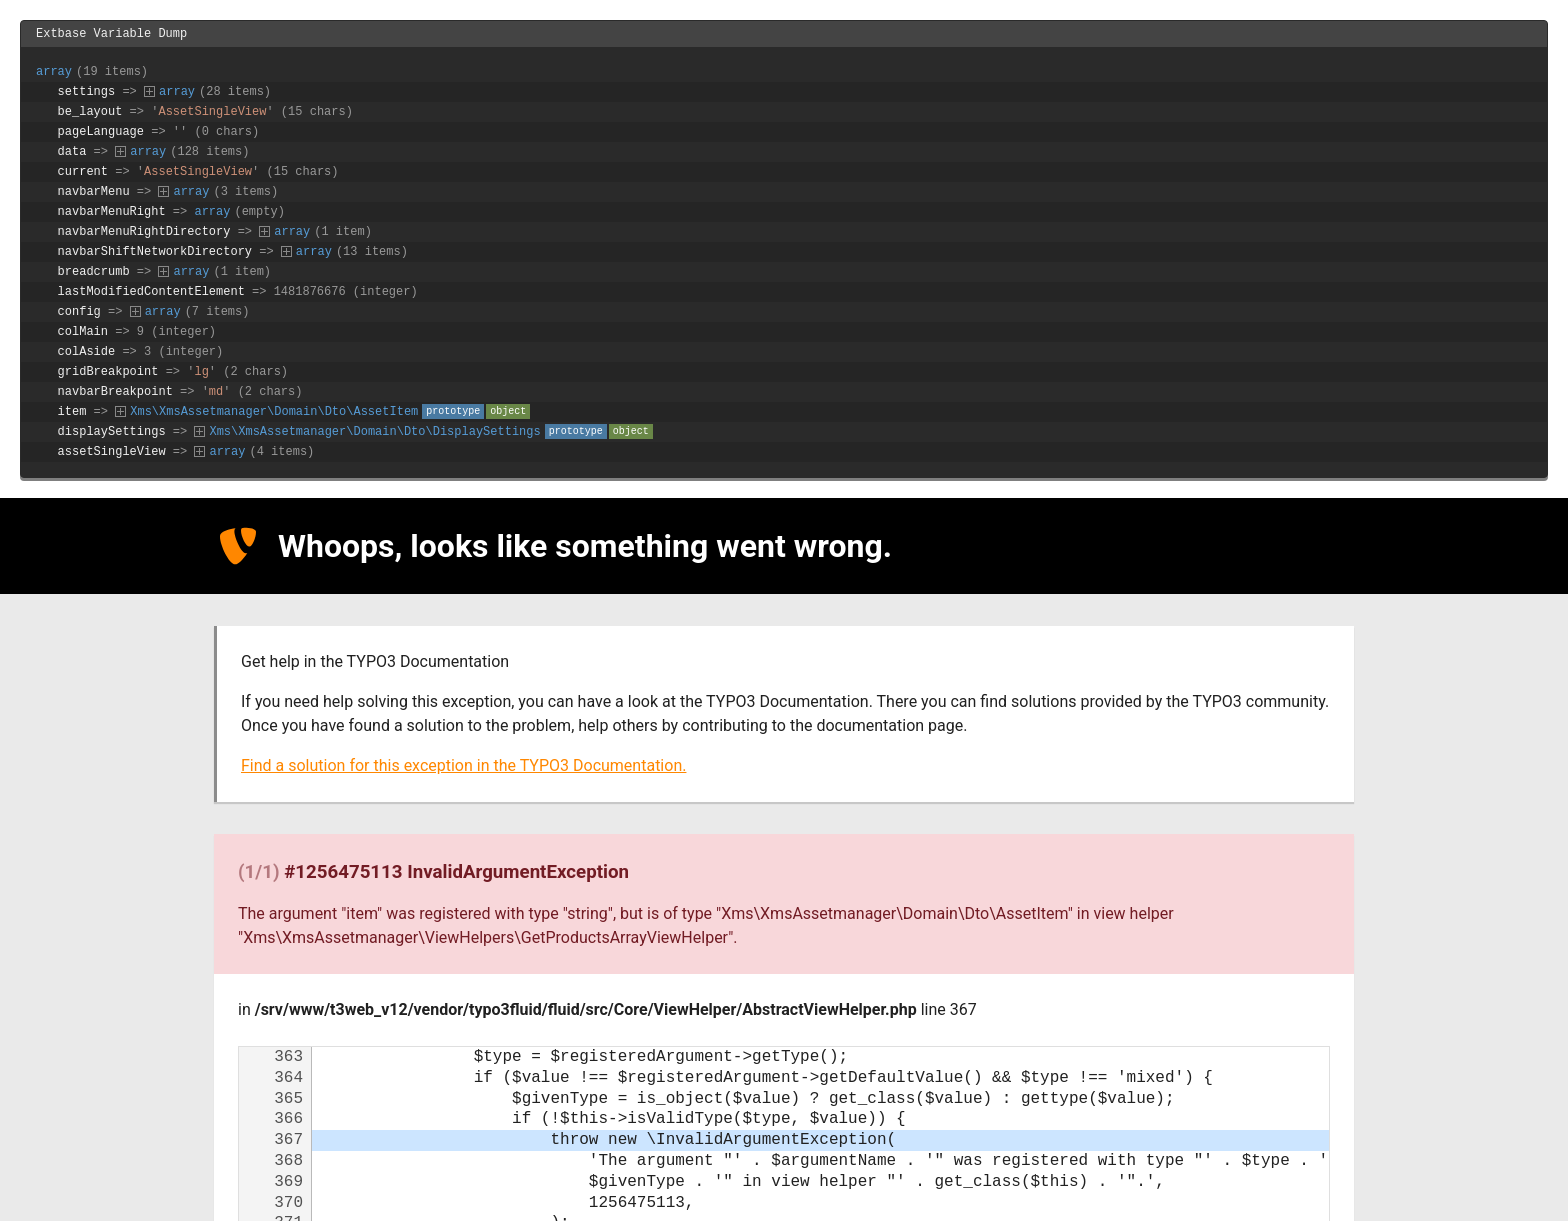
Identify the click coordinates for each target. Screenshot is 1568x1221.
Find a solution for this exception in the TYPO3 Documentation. (463, 768)
